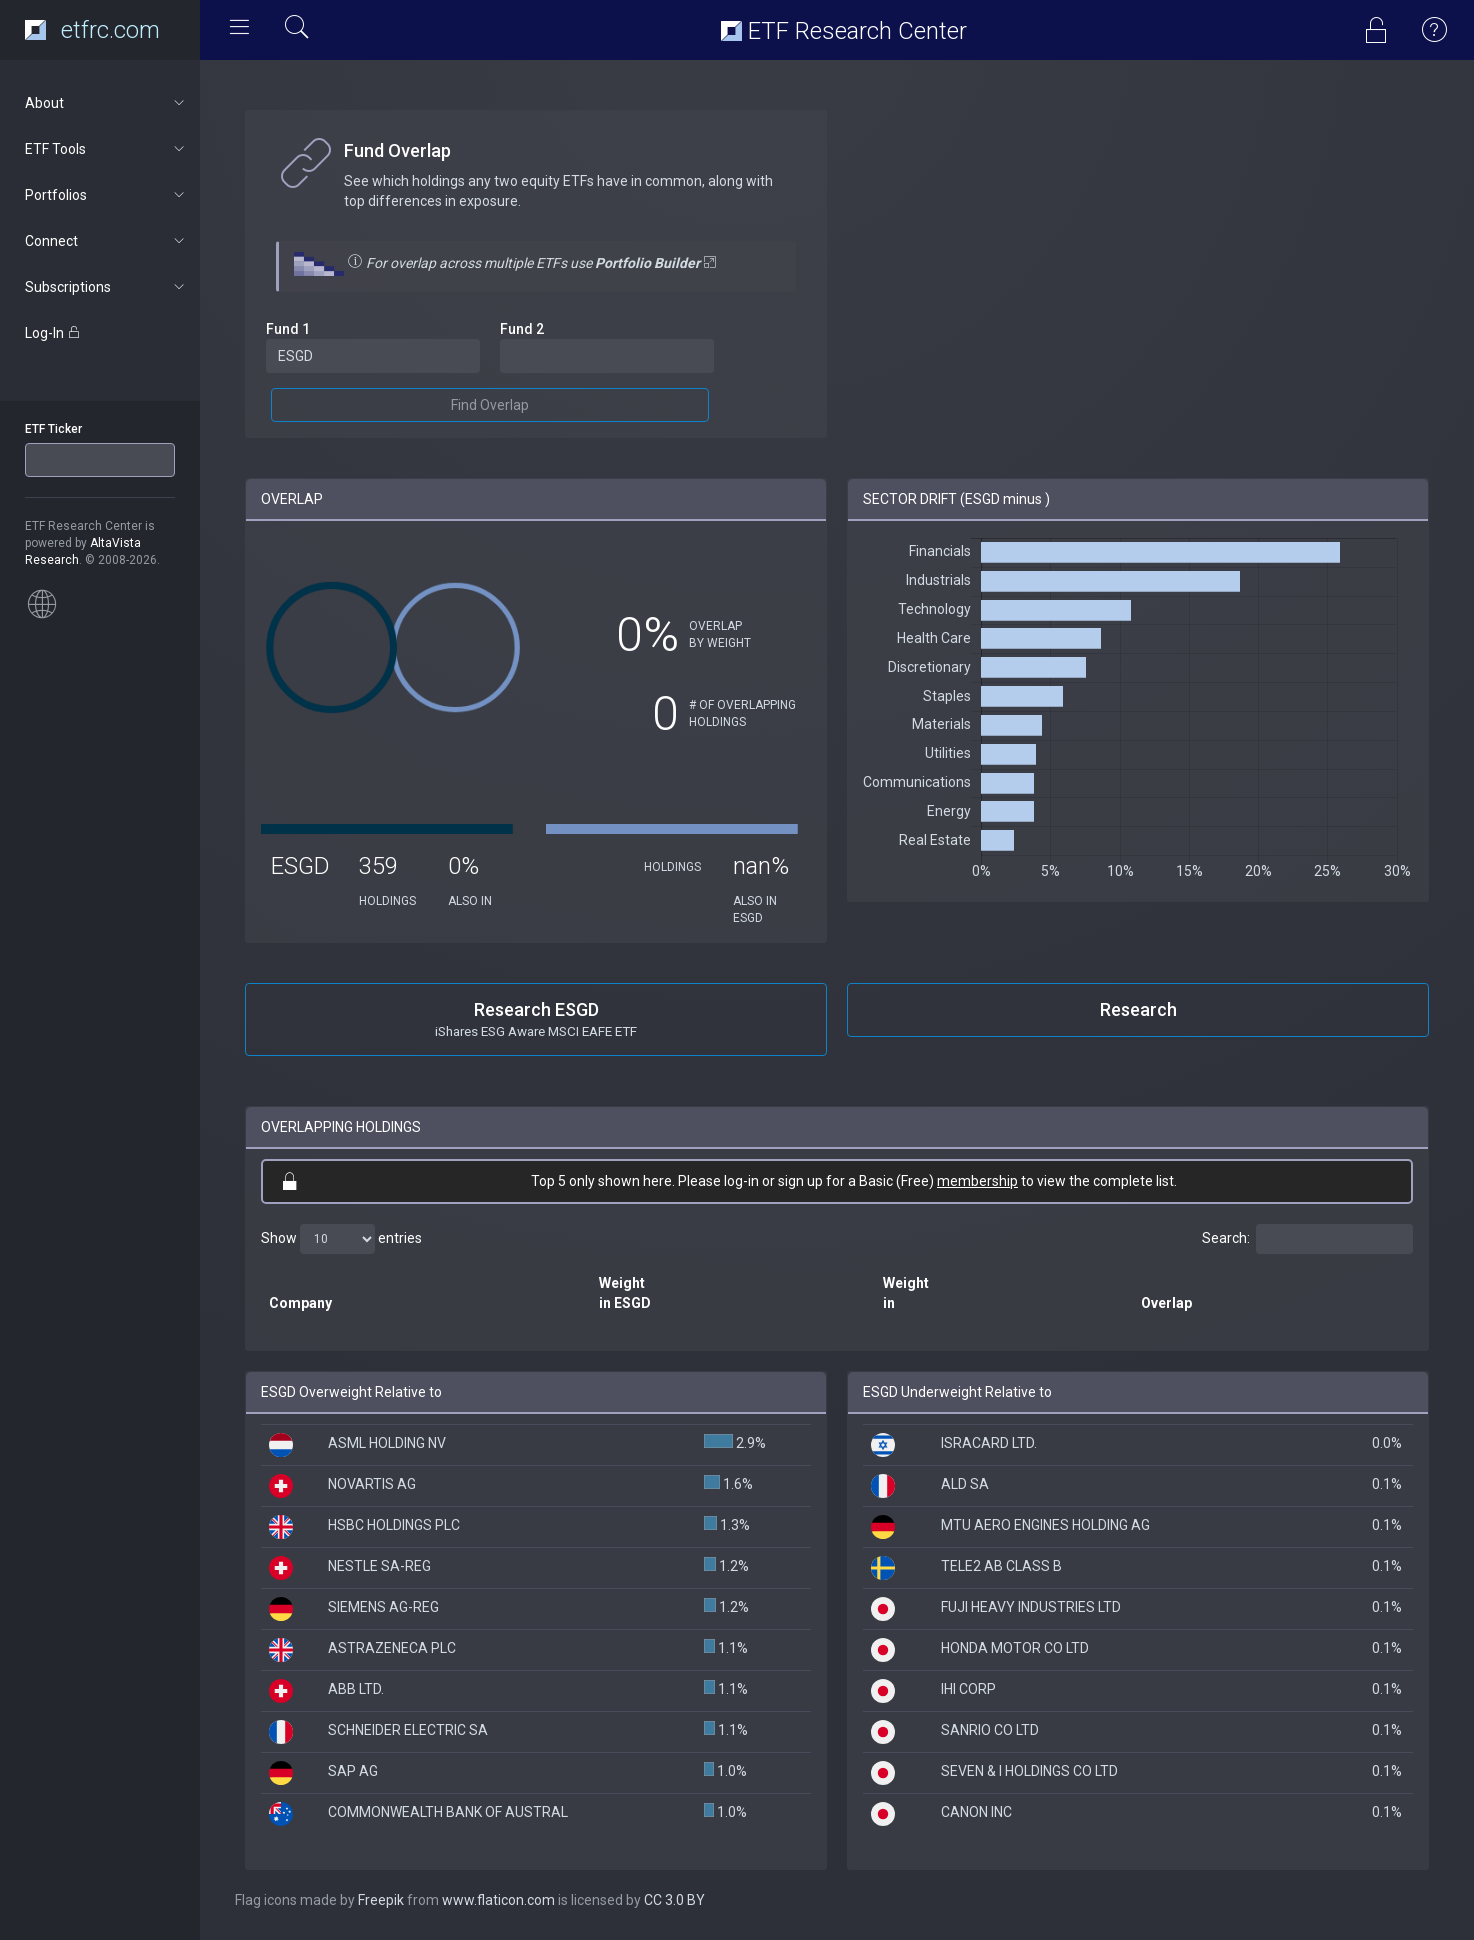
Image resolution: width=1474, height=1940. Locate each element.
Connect (106, 241)
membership (977, 1181)
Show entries (341, 1239)
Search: (1307, 1239)
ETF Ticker (53, 429)
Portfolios (106, 195)
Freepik (381, 1900)
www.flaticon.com (498, 1900)
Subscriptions (106, 287)
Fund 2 (522, 329)
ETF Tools (106, 149)
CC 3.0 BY (674, 1900)
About (106, 103)
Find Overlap (490, 405)
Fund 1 (288, 329)
